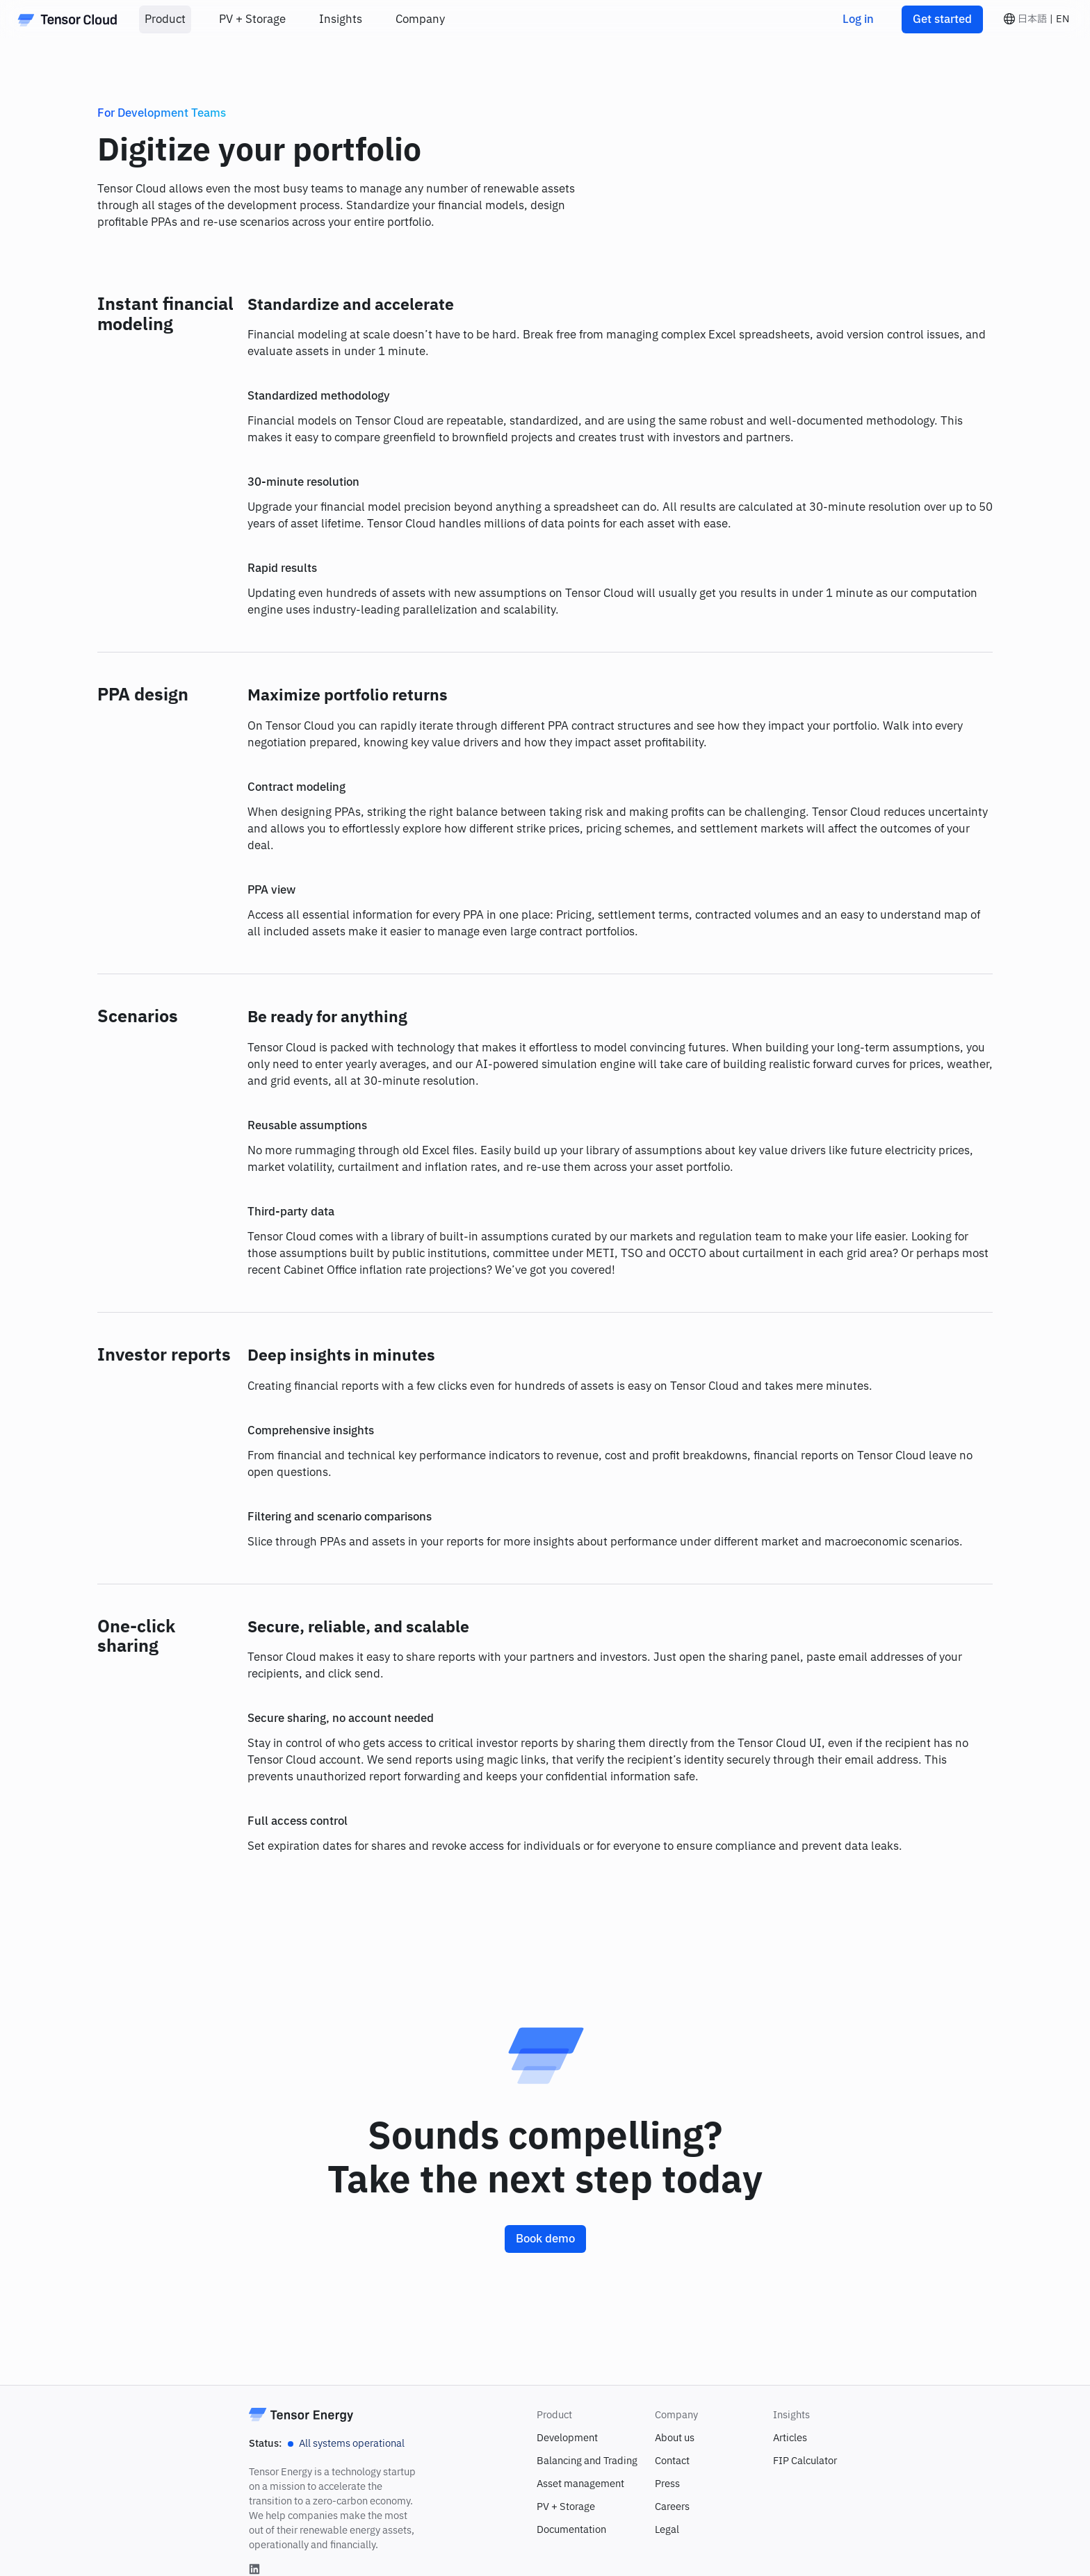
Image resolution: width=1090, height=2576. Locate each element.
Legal (667, 2529)
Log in (858, 19)
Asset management (580, 2484)
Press (667, 2484)
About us (674, 2438)
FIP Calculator (805, 2461)
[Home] (67, 19)
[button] (1036, 19)
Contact (672, 2461)
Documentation (571, 2529)
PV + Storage (566, 2507)
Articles (790, 2438)
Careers (672, 2507)
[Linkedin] (254, 2569)
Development (567, 2438)
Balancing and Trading (587, 2461)
